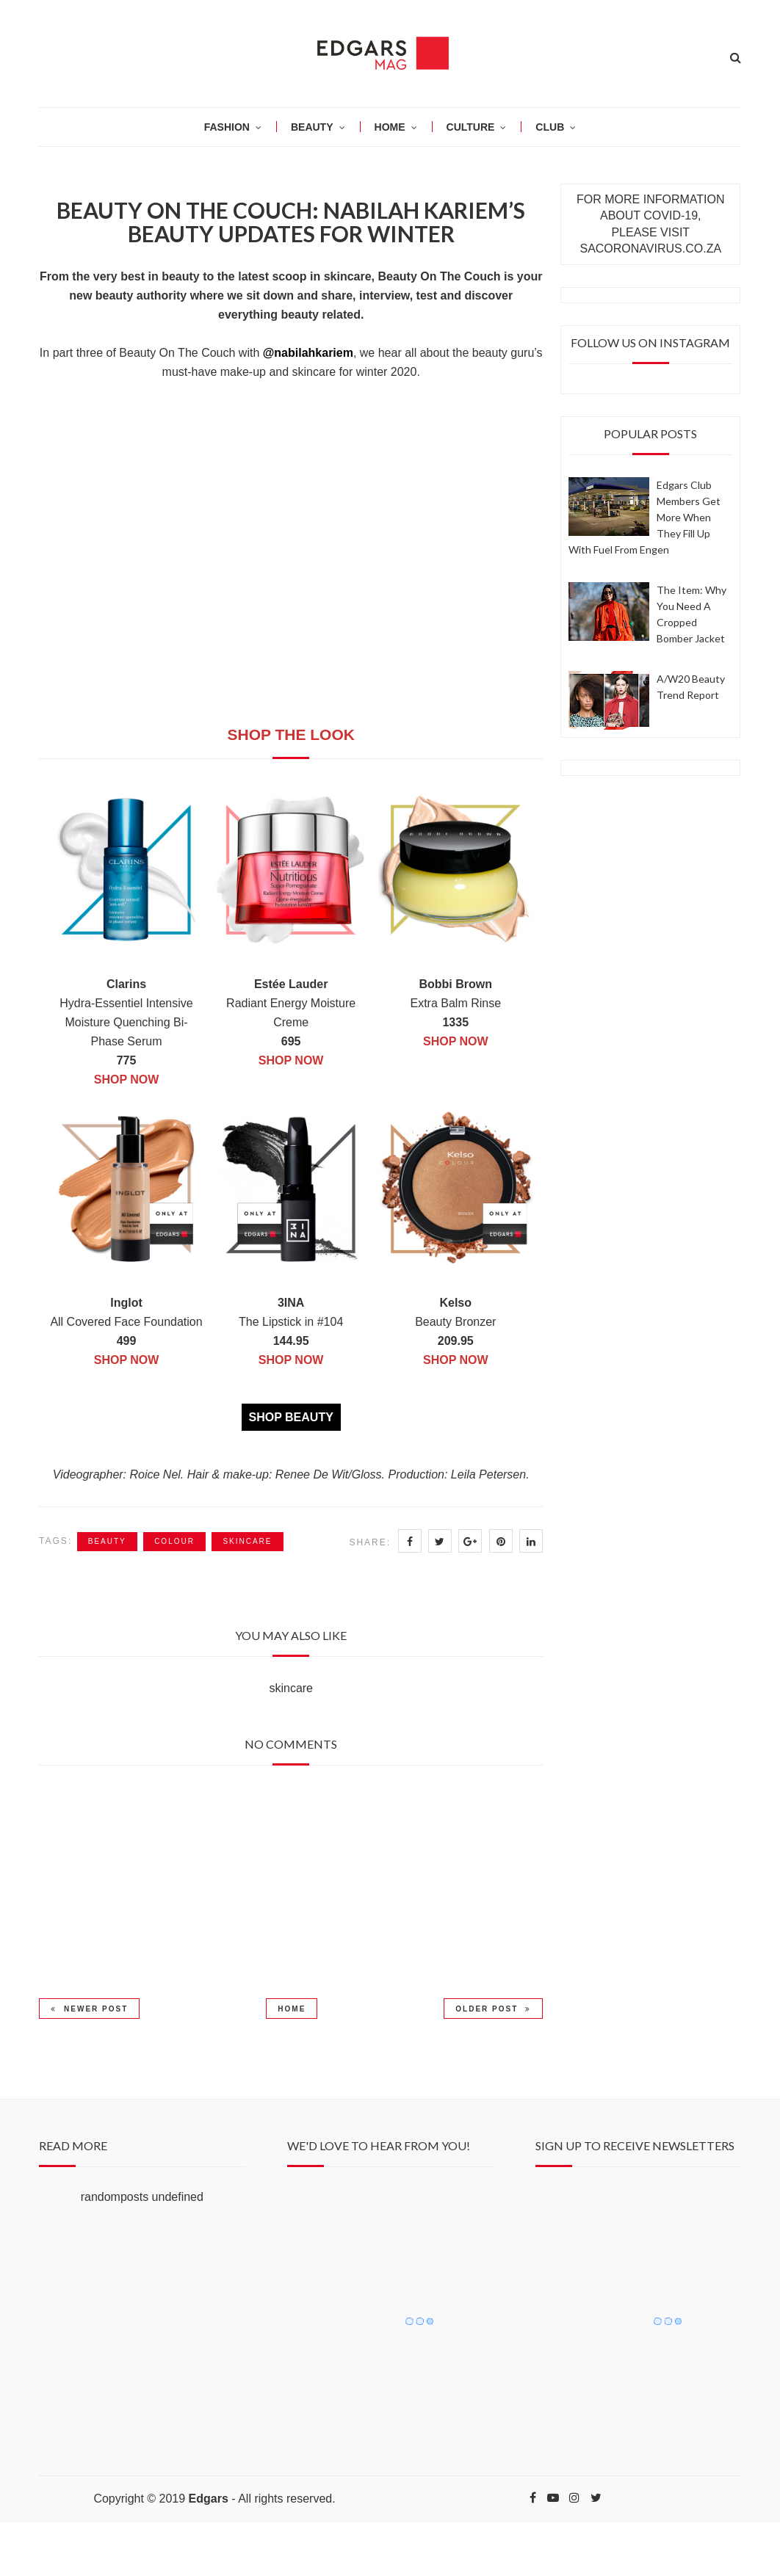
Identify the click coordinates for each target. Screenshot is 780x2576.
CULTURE (471, 127)
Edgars (208, 2498)
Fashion (227, 127)
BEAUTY (312, 127)
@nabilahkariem (308, 353)
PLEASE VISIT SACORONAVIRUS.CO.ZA (650, 240)
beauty (107, 1541)
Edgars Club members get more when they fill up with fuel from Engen (644, 517)
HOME (390, 127)
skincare (247, 1541)
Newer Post (89, 2009)
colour (174, 1541)
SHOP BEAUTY (291, 1417)
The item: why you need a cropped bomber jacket (691, 614)
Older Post (493, 2009)
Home (292, 2009)
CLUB (549, 127)
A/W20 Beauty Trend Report (691, 686)
